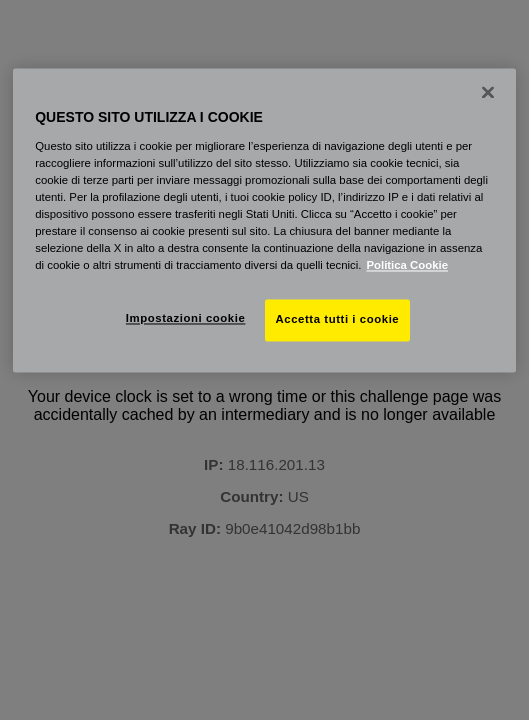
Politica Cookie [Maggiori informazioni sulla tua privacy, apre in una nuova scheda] (407, 266)
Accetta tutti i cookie (338, 320)
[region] (264, 220)
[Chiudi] (488, 92)
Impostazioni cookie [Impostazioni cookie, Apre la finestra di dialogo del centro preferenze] (186, 319)
